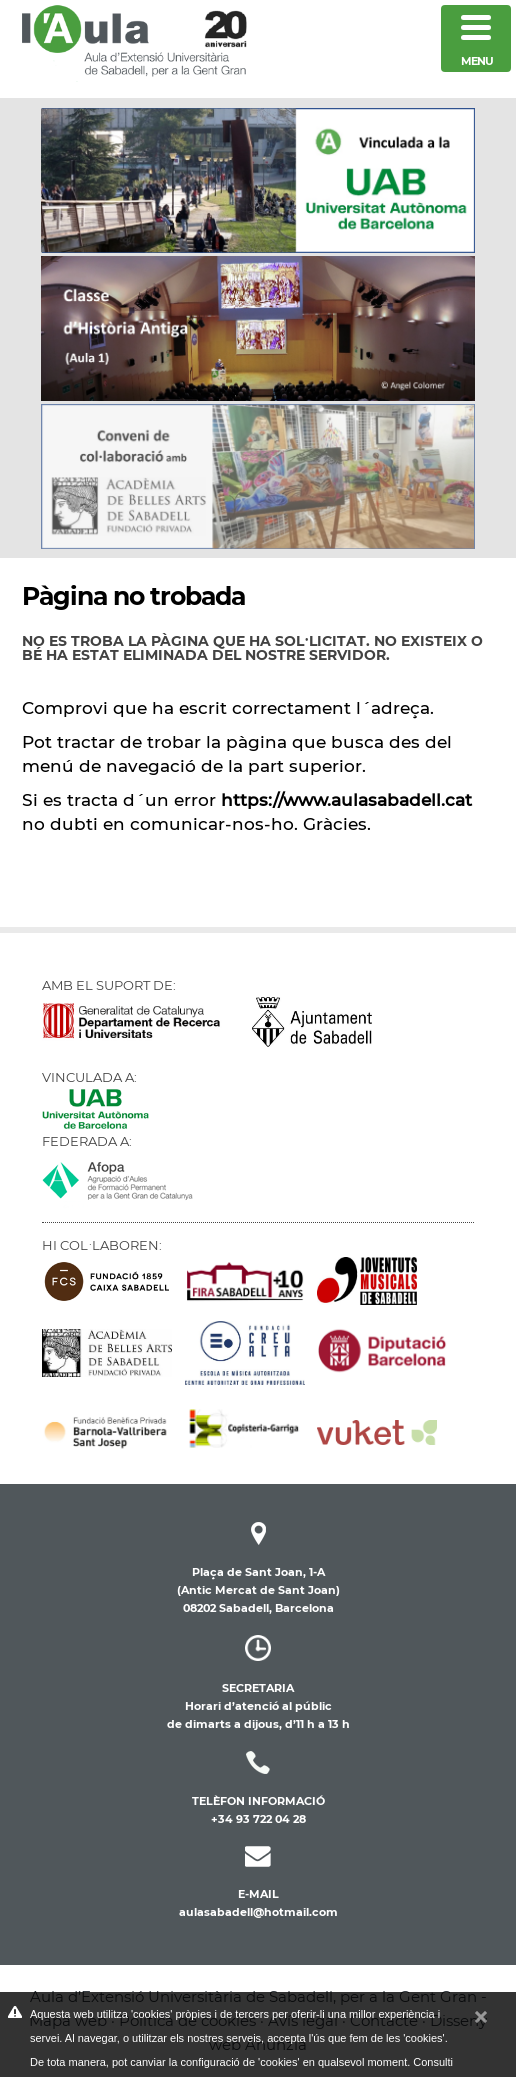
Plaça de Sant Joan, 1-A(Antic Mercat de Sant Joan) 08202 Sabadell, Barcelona (258, 1571)
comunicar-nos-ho (212, 824)
